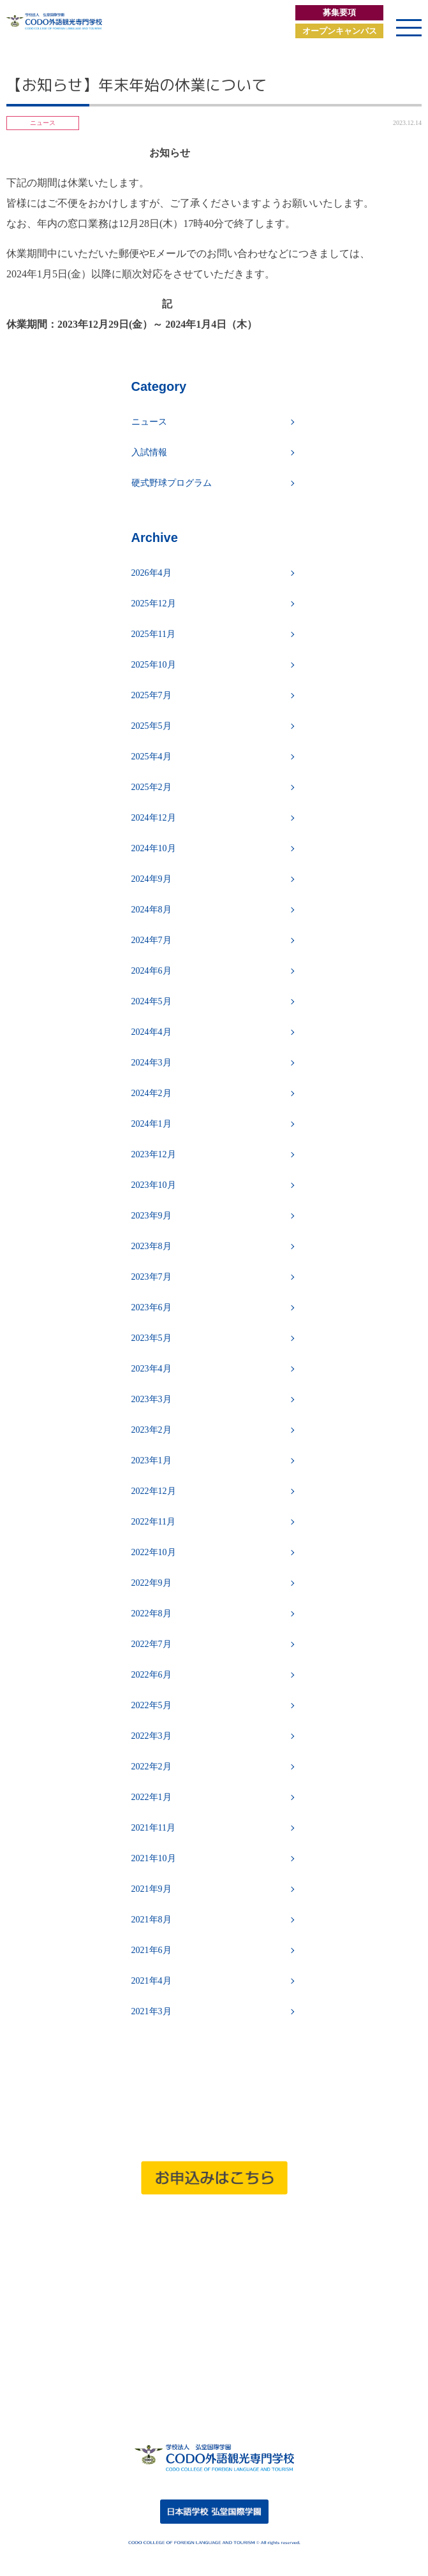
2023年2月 (151, 1430)
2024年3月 (151, 1062)
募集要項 (339, 12)
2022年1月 (151, 1797)
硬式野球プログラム (171, 483)
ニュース (149, 422)
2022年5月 (151, 1705)
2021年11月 (153, 1828)
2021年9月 (151, 1889)
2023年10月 (153, 1185)
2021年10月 (153, 1858)
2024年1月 (151, 1124)
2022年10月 (153, 1552)
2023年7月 (151, 1277)
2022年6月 (151, 1675)
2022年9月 (151, 1583)
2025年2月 (151, 787)
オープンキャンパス (339, 31)
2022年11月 (153, 1521)
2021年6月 (151, 1950)
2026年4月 (151, 573)
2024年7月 (151, 940)
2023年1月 (151, 1460)
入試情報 (149, 452)
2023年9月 (151, 1215)
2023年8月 (151, 1246)
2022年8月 (151, 1613)
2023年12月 (153, 1154)
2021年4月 (151, 1981)
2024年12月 (153, 818)
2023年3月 (151, 1399)
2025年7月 (151, 695)
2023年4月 (151, 1368)
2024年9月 (151, 879)
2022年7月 (151, 1644)
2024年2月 (151, 1093)
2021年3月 (151, 2011)
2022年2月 (151, 1766)
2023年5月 (151, 1338)
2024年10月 (153, 848)
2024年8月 (151, 909)
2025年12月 (153, 603)
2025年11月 (153, 634)
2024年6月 (151, 971)
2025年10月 (153, 665)
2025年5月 (151, 726)
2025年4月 (151, 756)
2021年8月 (151, 1919)
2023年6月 (151, 1307)
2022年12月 (153, 1491)
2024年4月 (151, 1032)
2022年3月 (151, 1736)
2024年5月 (151, 1001)
